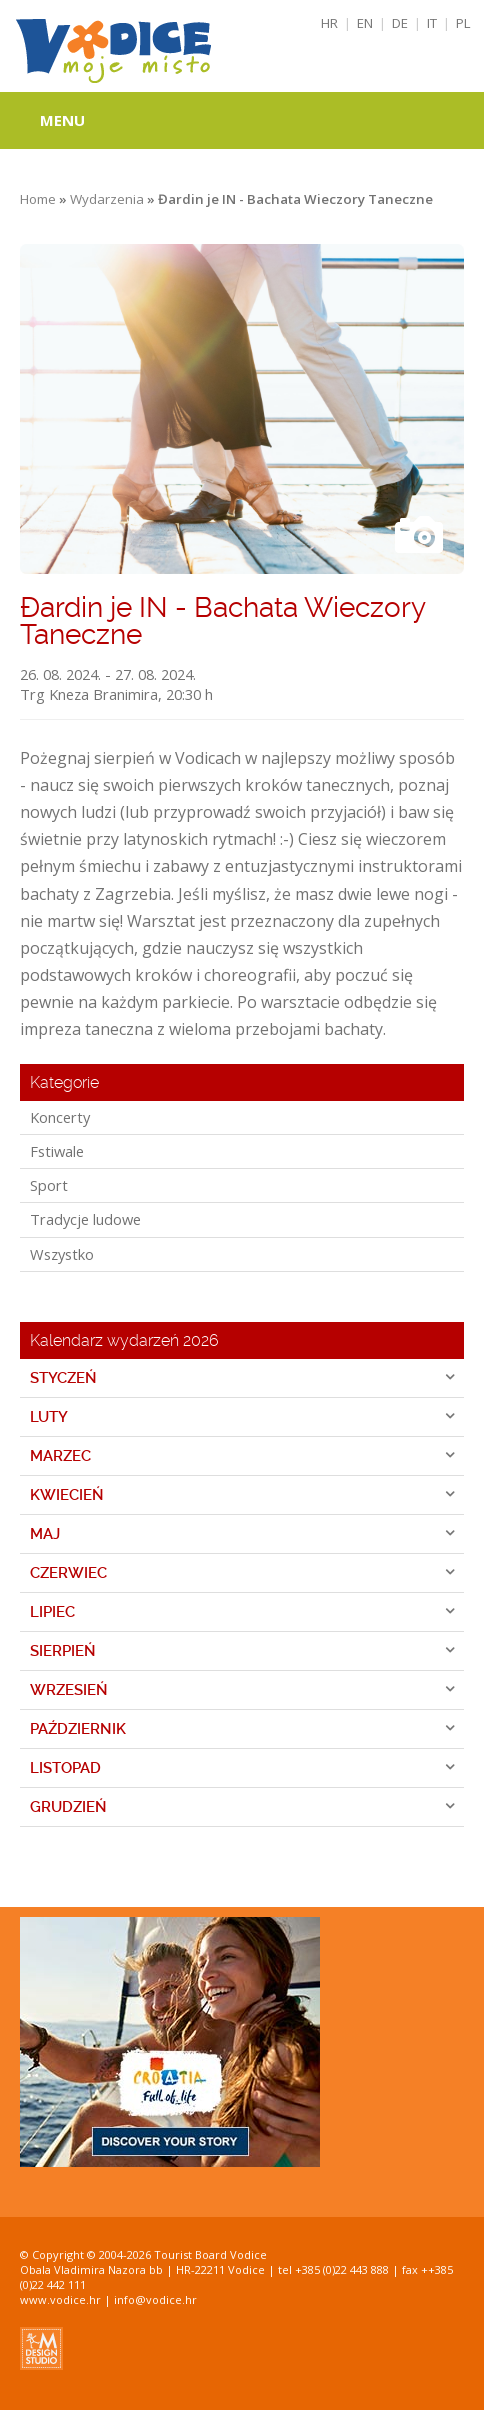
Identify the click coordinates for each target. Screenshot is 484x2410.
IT (432, 23)
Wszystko (62, 1254)
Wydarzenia (107, 199)
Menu (62, 120)
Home (38, 199)
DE (400, 23)
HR (329, 23)
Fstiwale (57, 1151)
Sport (49, 1185)
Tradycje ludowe (85, 1219)
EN (365, 23)
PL (463, 23)
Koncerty (60, 1117)
